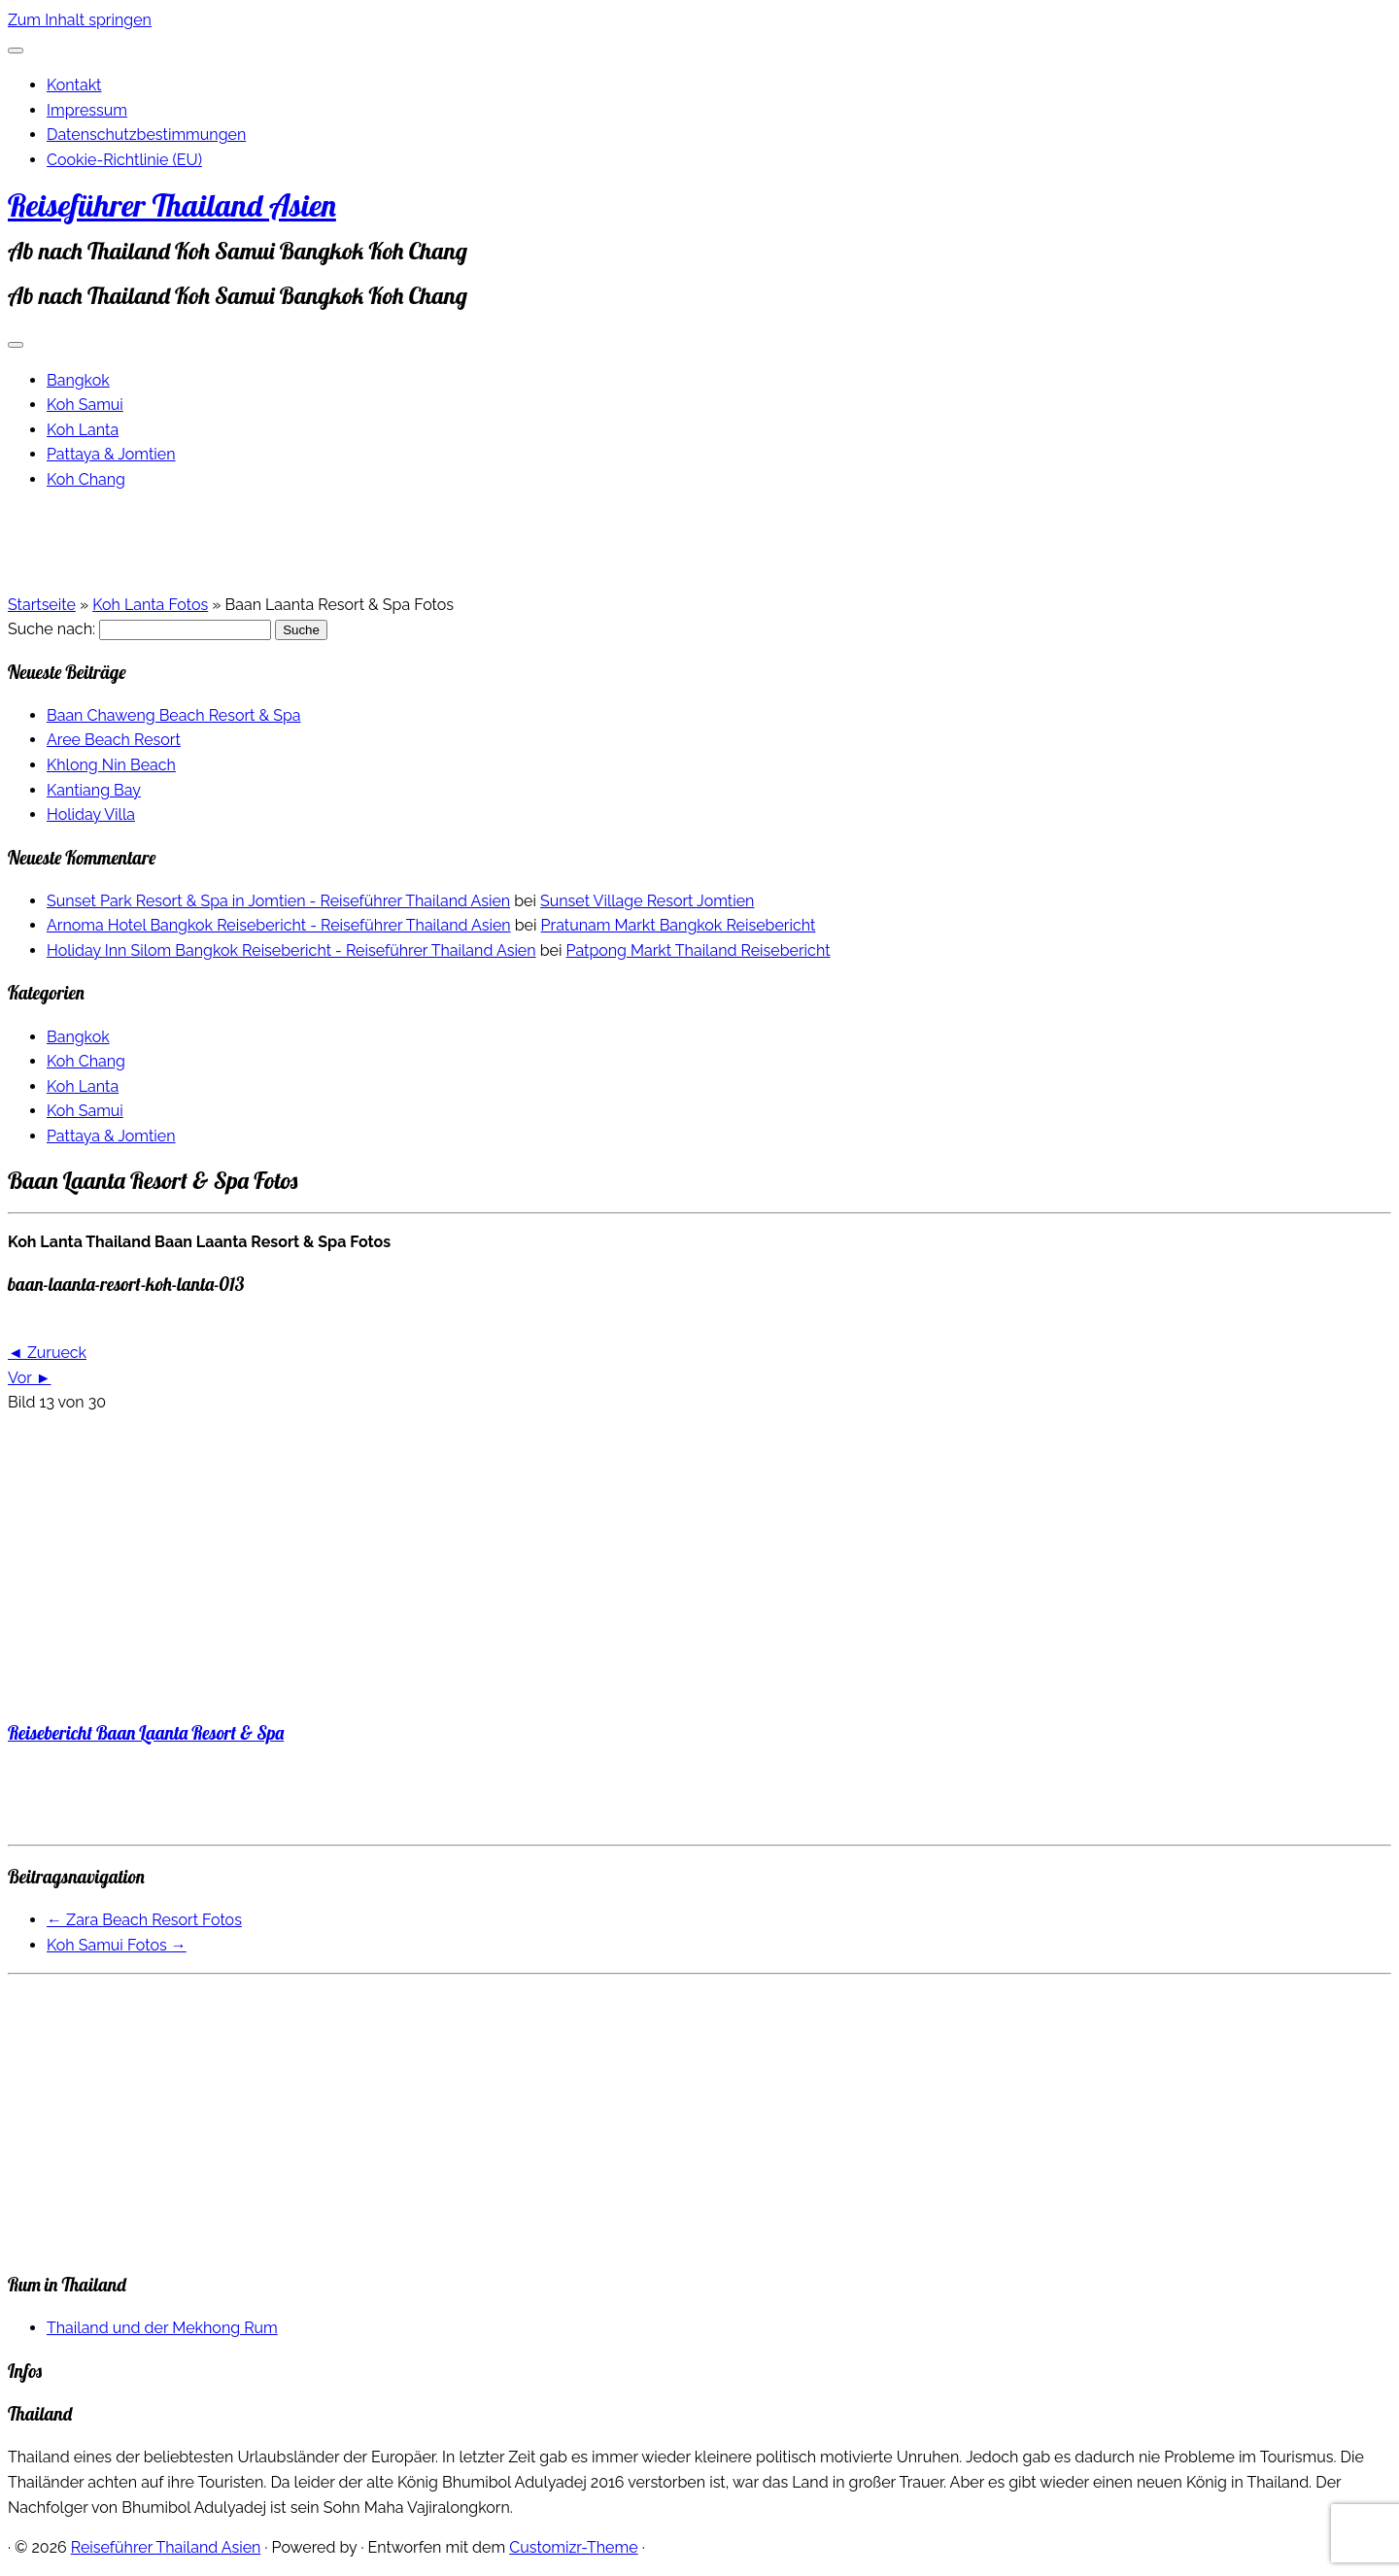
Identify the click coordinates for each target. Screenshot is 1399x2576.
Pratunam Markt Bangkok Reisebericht (678, 925)
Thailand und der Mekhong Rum (162, 2328)
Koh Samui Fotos (117, 1945)
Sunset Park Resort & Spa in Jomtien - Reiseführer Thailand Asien (278, 901)
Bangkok (78, 380)
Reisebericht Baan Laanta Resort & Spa (146, 1733)
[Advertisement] (591, 1567)
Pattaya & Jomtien (111, 454)
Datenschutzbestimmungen (146, 134)
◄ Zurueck (47, 1352)
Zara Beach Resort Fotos (144, 1920)
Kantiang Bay (94, 790)
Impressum (87, 110)
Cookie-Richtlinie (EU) (124, 160)
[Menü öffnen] (15, 345)
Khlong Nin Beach (111, 765)
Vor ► (29, 1378)
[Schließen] (15, 50)
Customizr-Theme (573, 2547)
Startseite (42, 604)
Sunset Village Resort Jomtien (647, 901)
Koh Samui (85, 404)
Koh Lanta (83, 430)
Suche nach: (51, 629)
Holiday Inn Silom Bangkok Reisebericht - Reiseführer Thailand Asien (291, 950)
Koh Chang (86, 479)
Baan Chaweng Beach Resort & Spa (174, 715)
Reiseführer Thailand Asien (172, 205)
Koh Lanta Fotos (150, 604)
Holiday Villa (91, 814)
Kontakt (74, 85)
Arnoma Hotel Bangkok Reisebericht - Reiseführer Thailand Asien (279, 925)
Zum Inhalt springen (80, 20)
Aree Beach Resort (114, 739)
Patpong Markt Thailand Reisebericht (698, 950)
